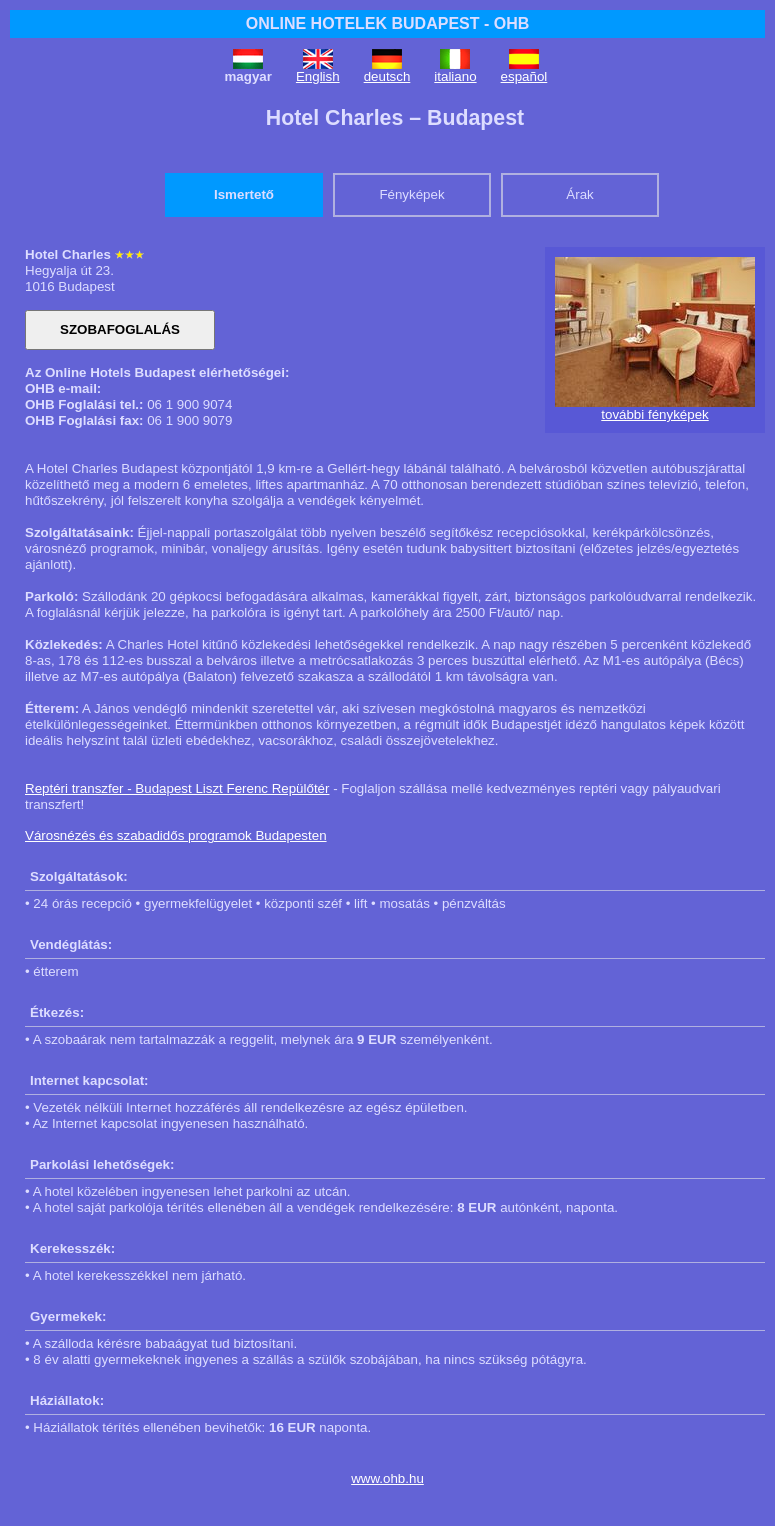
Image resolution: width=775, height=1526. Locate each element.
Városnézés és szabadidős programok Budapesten (176, 835)
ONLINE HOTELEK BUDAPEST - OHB (388, 23)
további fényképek (654, 414)
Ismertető (244, 194)
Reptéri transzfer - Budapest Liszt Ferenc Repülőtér (177, 788)
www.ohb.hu (387, 1478)
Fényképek (411, 194)
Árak (579, 194)
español (524, 76)
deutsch (387, 76)
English (318, 76)
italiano (455, 76)
